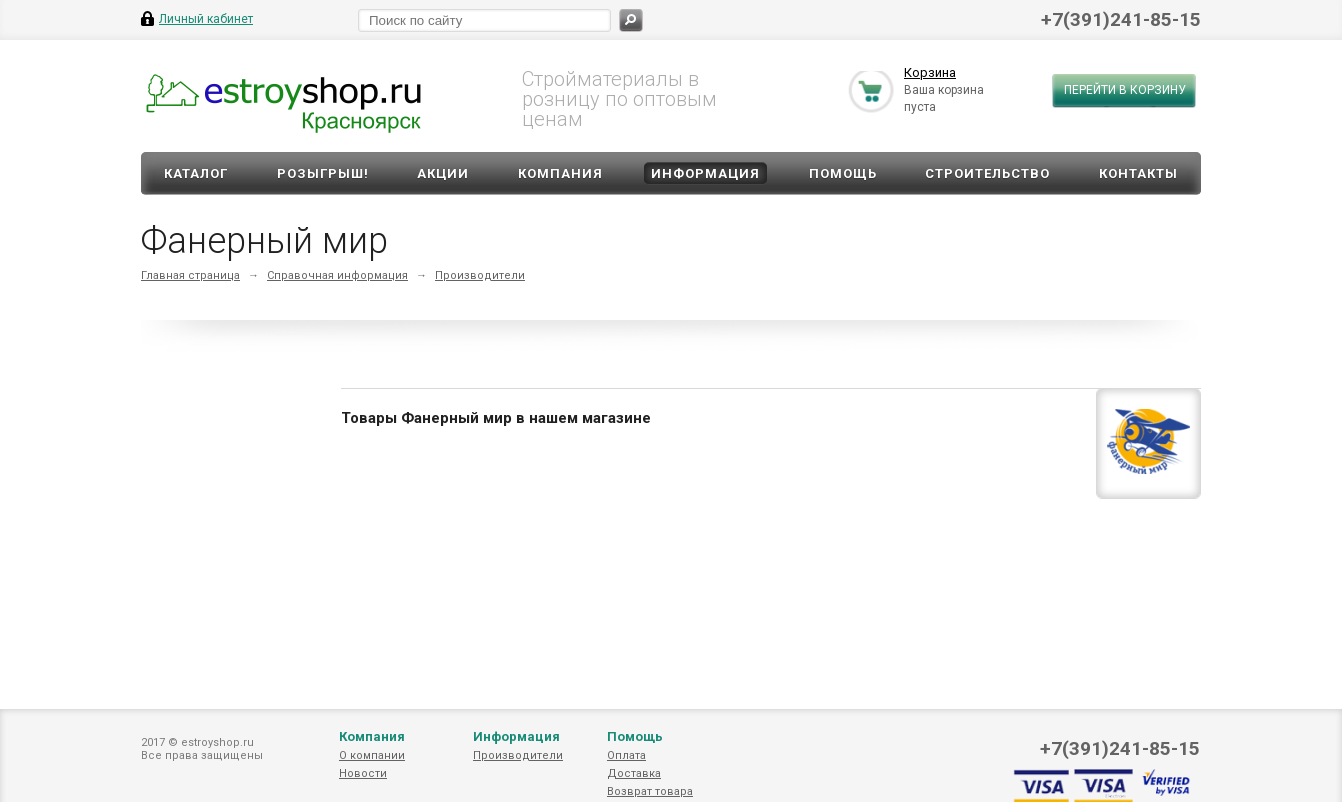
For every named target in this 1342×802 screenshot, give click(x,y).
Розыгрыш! (323, 173)
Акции (443, 173)
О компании (372, 755)
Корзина (930, 73)
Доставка (634, 773)
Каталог (196, 173)
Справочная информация (337, 275)
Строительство (987, 173)
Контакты (1138, 173)
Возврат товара (650, 791)
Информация (705, 173)
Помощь (843, 173)
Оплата (626, 755)
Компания (560, 173)
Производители (480, 275)
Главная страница (190, 275)
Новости (363, 773)
